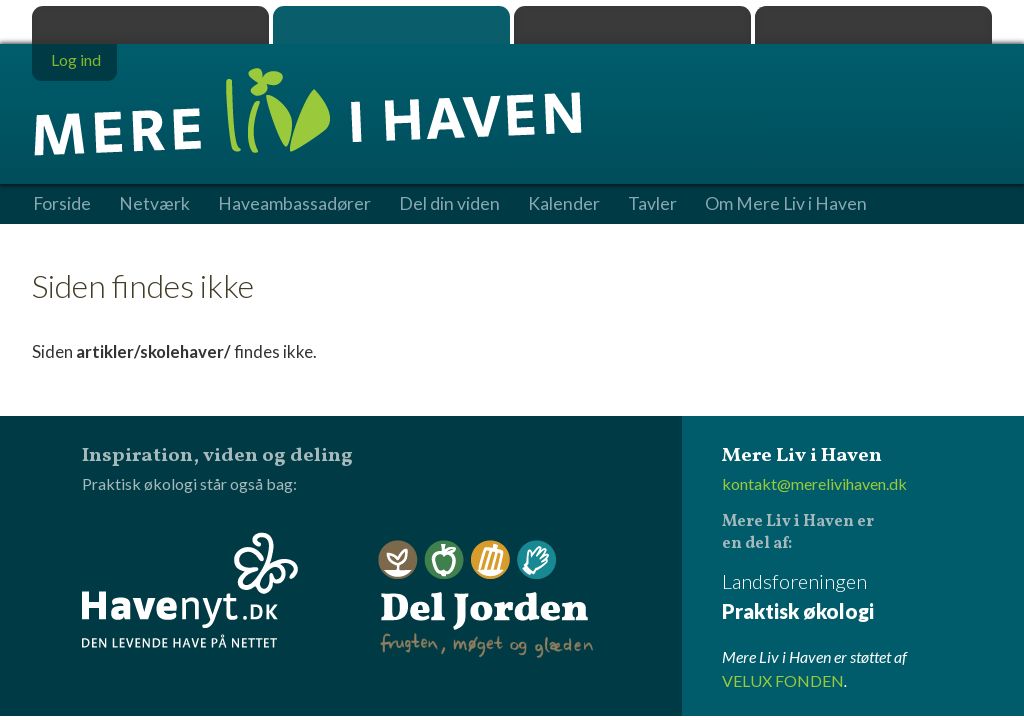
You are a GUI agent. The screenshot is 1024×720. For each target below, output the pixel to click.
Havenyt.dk (873, 25)
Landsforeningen (857, 597)
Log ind (76, 59)
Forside (62, 204)
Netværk (154, 204)
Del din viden (449, 204)
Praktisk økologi (150, 25)
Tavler (652, 204)
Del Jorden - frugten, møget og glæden (486, 599)
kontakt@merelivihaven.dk (814, 483)
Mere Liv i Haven (391, 25)
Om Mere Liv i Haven (786, 204)
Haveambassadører (294, 204)
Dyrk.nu (632, 25)
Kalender (564, 204)
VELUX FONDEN (783, 680)
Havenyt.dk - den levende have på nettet (190, 590)
